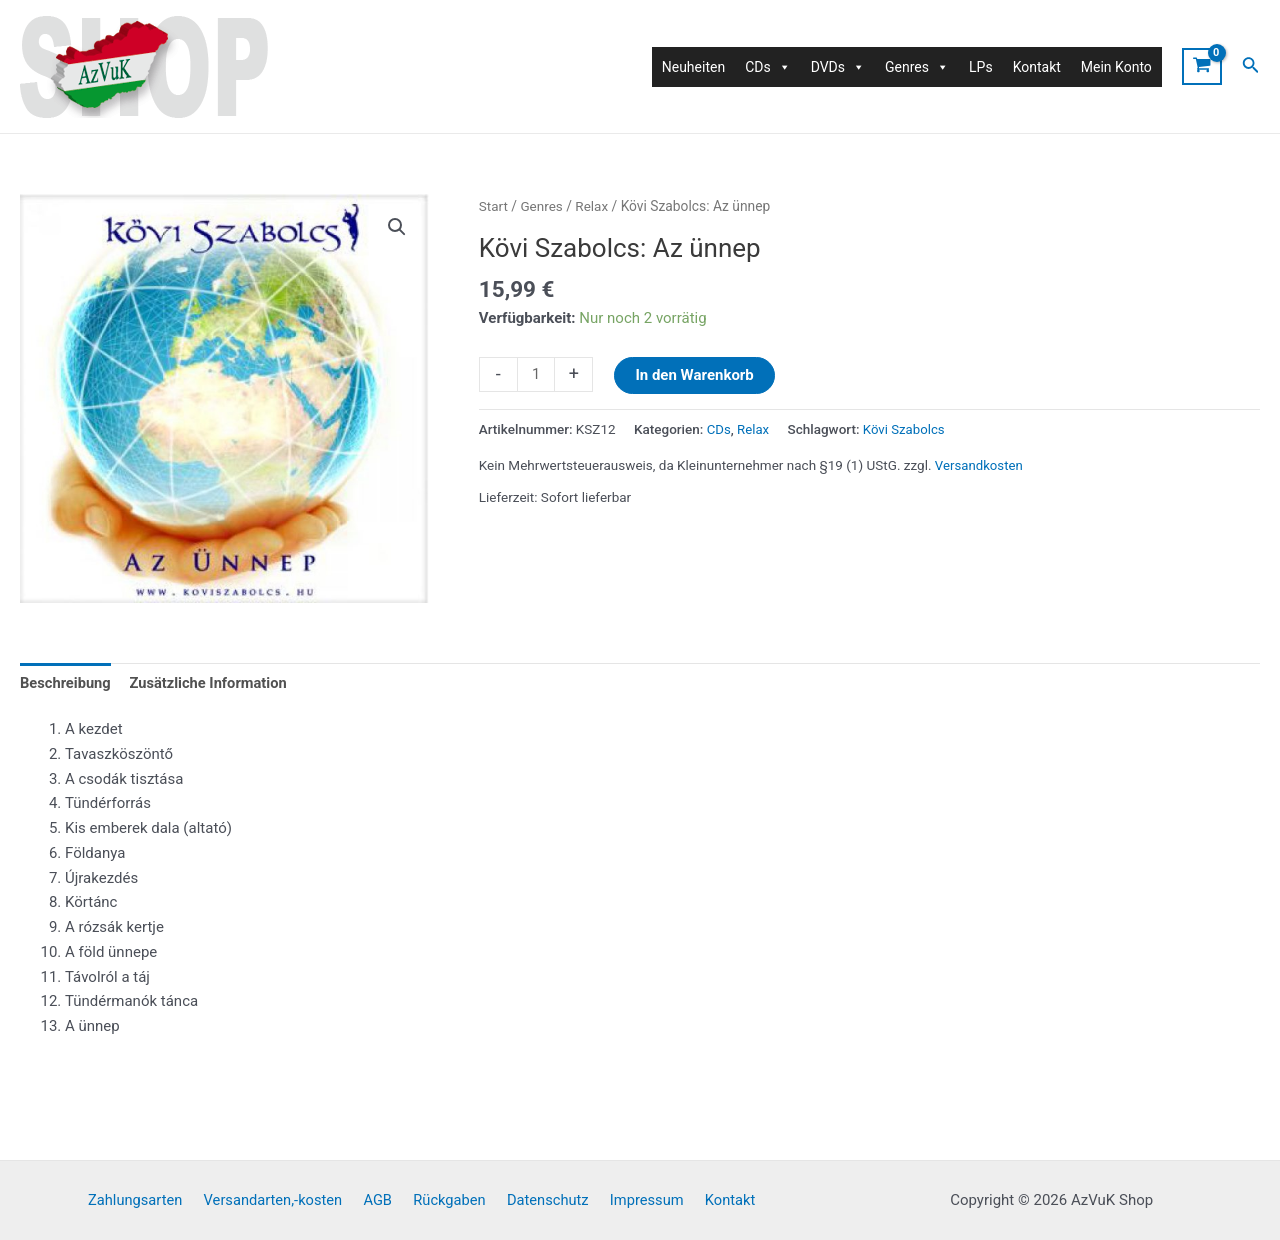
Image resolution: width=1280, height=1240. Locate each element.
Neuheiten (693, 67)
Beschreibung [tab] (66, 683)
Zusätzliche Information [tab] (212, 683)
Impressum (638, 1200)
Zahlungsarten (148, 1200)
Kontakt (1037, 67)
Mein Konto (1116, 67)
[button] (396, 227)
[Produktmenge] (536, 375)
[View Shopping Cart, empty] (1202, 66)
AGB (383, 1200)
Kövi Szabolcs (906, 429)
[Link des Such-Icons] (1251, 66)
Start (494, 206)
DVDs (838, 67)
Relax (594, 206)
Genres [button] (917, 67)
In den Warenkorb (695, 375)
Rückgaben (450, 1200)
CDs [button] (768, 67)
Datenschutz (544, 1200)
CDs (719, 429)
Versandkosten (980, 464)
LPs (981, 67)
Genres (542, 206)
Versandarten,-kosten (283, 1200)
